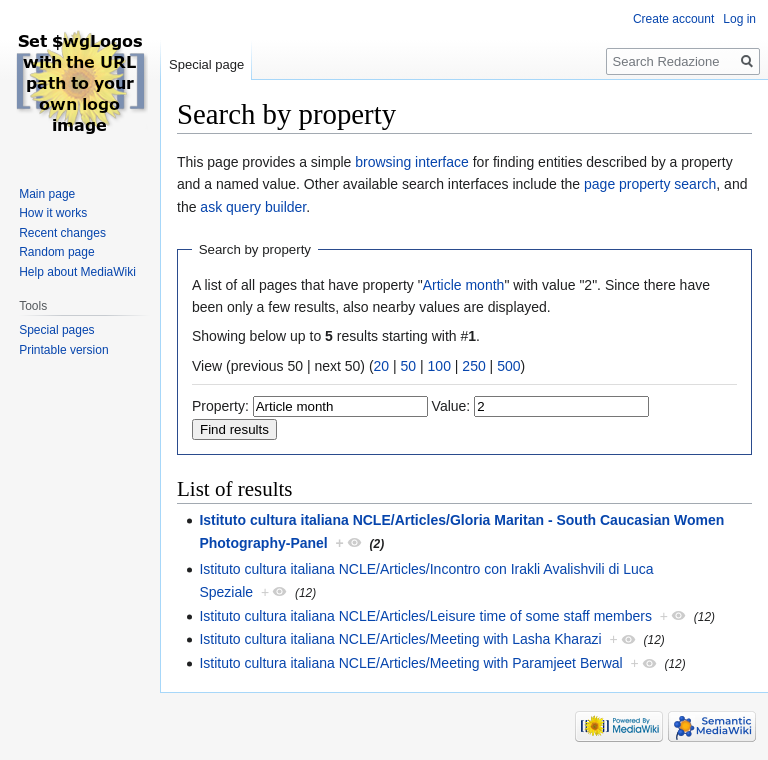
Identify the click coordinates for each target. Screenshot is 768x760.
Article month (464, 285)
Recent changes (62, 233)
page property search (650, 184)
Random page (56, 252)
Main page (47, 194)
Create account (673, 19)
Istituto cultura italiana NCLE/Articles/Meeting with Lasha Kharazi (400, 639)
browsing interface (412, 162)
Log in (739, 19)
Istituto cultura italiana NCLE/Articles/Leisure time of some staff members (425, 616)
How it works (53, 213)
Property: (220, 406)
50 (409, 366)
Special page (206, 64)
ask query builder (253, 207)
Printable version (63, 350)
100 (439, 366)
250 (473, 366)
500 (508, 366)
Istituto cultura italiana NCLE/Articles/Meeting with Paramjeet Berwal (410, 663)
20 (382, 366)
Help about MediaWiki (77, 272)
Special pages (56, 330)
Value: (451, 406)
